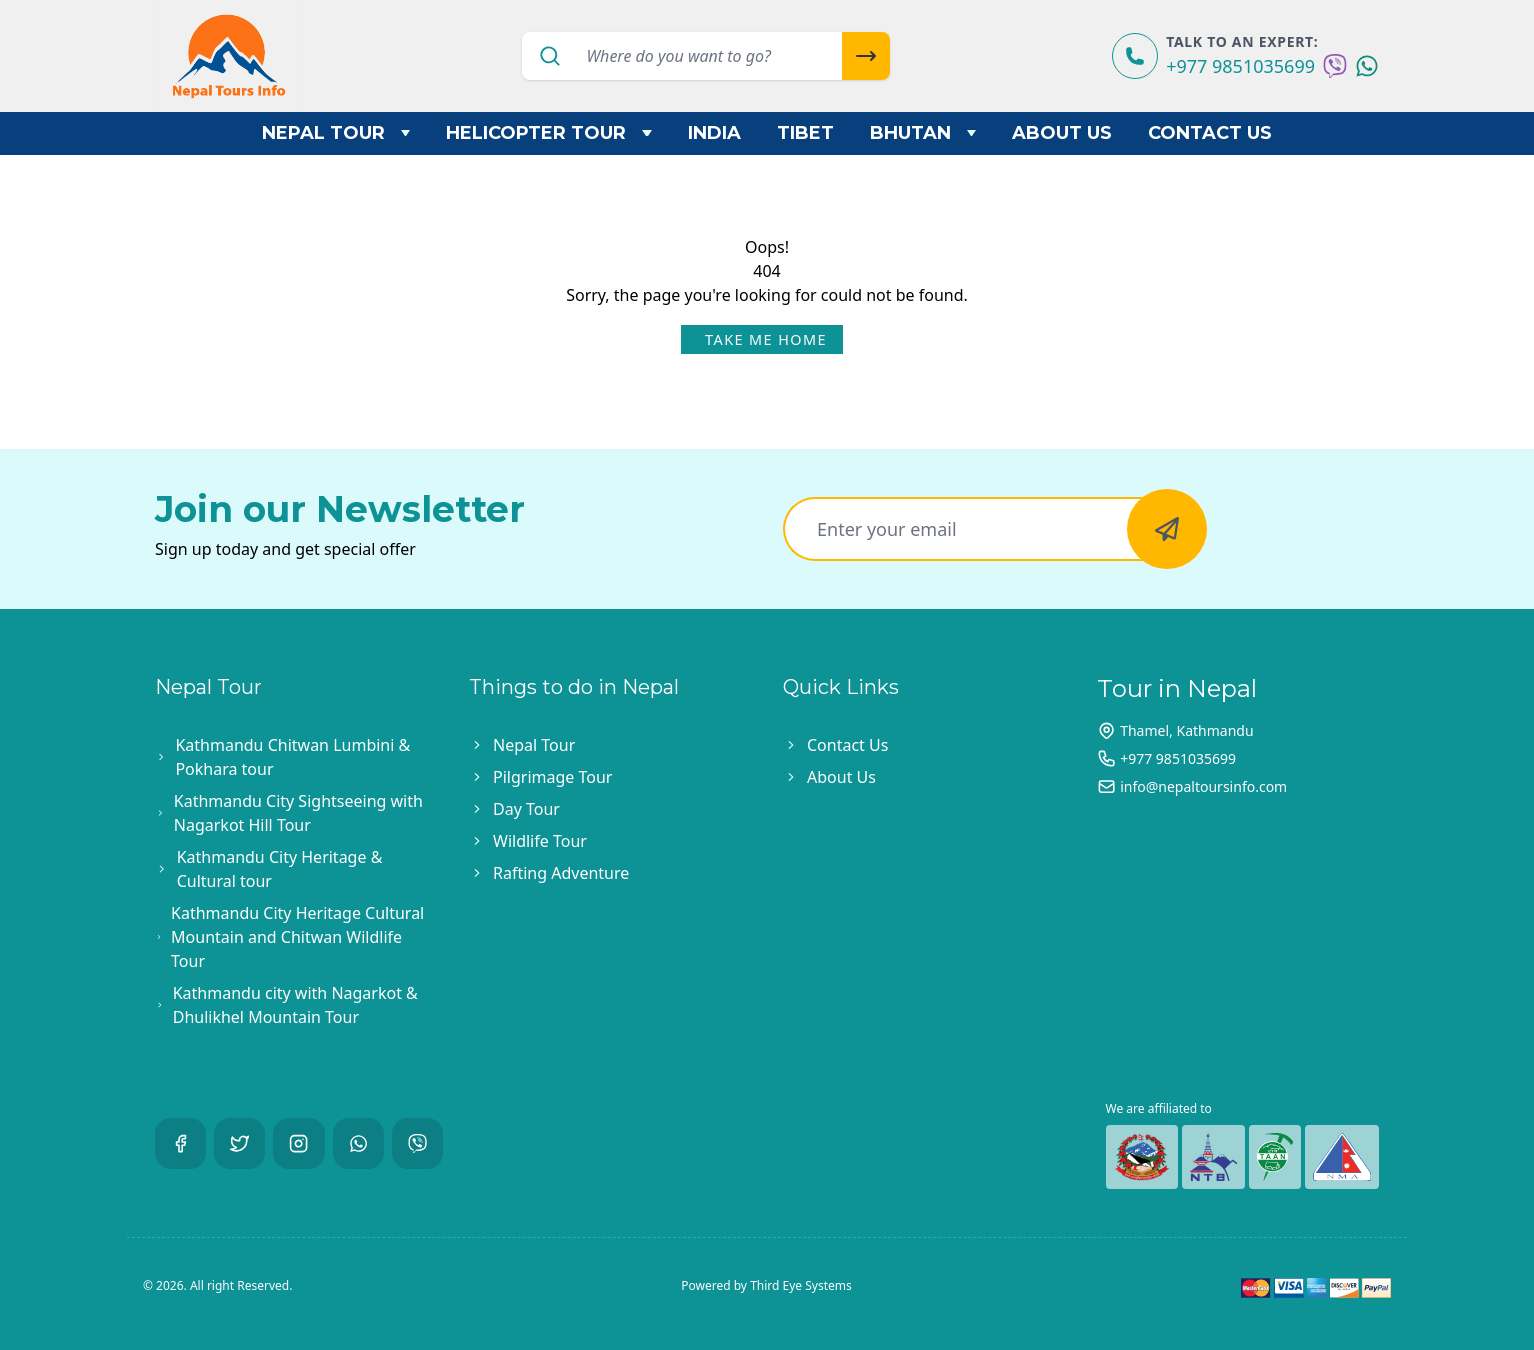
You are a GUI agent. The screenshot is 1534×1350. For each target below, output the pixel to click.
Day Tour (526, 809)
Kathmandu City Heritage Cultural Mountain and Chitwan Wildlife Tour (297, 937)
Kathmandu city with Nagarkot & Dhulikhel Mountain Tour (295, 1005)
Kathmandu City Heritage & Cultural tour (280, 869)
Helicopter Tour (549, 133)
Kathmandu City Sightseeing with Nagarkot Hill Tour (298, 813)
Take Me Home (766, 339)
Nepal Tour (336, 133)
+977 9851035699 (1240, 66)
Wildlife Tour (540, 841)
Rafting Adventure (561, 873)
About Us (1062, 133)
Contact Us (1210, 133)
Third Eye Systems (801, 1285)
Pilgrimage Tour (552, 777)
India (714, 133)
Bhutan (923, 133)
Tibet (805, 133)
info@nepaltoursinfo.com (1203, 786)
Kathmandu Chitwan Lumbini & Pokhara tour (292, 757)
